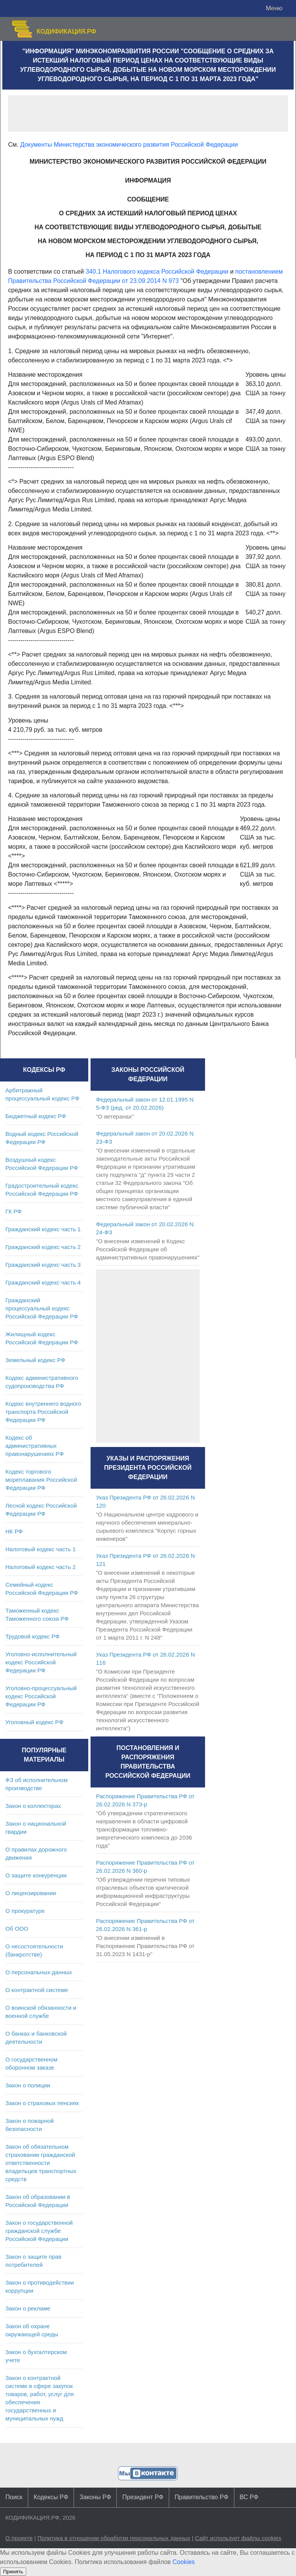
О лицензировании (30, 1893)
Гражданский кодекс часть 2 (43, 1247)
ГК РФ (13, 1211)
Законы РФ (95, 2497)
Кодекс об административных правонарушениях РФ (34, 1445)
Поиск (13, 2497)
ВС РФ (249, 2497)
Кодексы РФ (51, 2497)
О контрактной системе (36, 1990)
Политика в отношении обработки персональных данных (113, 2538)
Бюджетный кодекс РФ (35, 1116)
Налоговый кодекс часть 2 (40, 1567)
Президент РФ (142, 2497)
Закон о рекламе (27, 2308)
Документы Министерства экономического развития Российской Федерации (129, 144)
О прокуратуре (25, 1910)
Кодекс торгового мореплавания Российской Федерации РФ (41, 1479)
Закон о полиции (27, 2085)
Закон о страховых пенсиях (42, 2103)
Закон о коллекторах (33, 1806)
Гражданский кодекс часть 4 (43, 1282)
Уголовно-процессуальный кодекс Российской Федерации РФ (41, 1696)
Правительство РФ (202, 2497)
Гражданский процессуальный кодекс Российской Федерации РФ (41, 1308)
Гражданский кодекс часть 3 (43, 1264)
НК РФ (14, 1531)
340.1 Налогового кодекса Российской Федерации (157, 271)
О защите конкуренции (36, 1875)
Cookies (184, 2562)
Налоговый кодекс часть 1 (40, 1549)
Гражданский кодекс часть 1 (43, 1229)
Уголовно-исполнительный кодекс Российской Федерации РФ (41, 1662)
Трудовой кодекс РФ (32, 1636)
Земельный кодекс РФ (35, 1360)
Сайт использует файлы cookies (238, 2538)
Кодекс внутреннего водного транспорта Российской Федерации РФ (43, 1411)
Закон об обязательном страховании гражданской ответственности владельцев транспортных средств (40, 2162)
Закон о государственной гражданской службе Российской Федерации (39, 2230)
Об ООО (16, 1928)
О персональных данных (38, 1972)
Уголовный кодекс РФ (34, 1722)
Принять (13, 2571)
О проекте (19, 2538)
